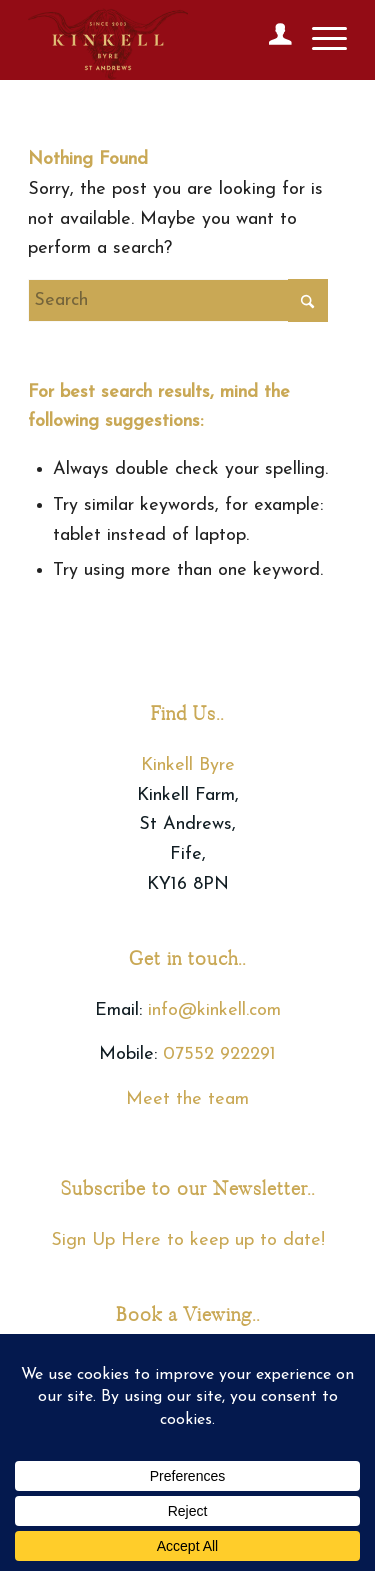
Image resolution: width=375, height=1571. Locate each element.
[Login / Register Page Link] (270, 40)
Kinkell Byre (188, 765)
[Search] (178, 300)
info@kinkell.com (214, 1010)
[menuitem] (270, 40)
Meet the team (187, 1099)
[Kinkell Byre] (155, 40)
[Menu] (319, 40)
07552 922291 (219, 1054)
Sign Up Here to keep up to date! (188, 1240)
